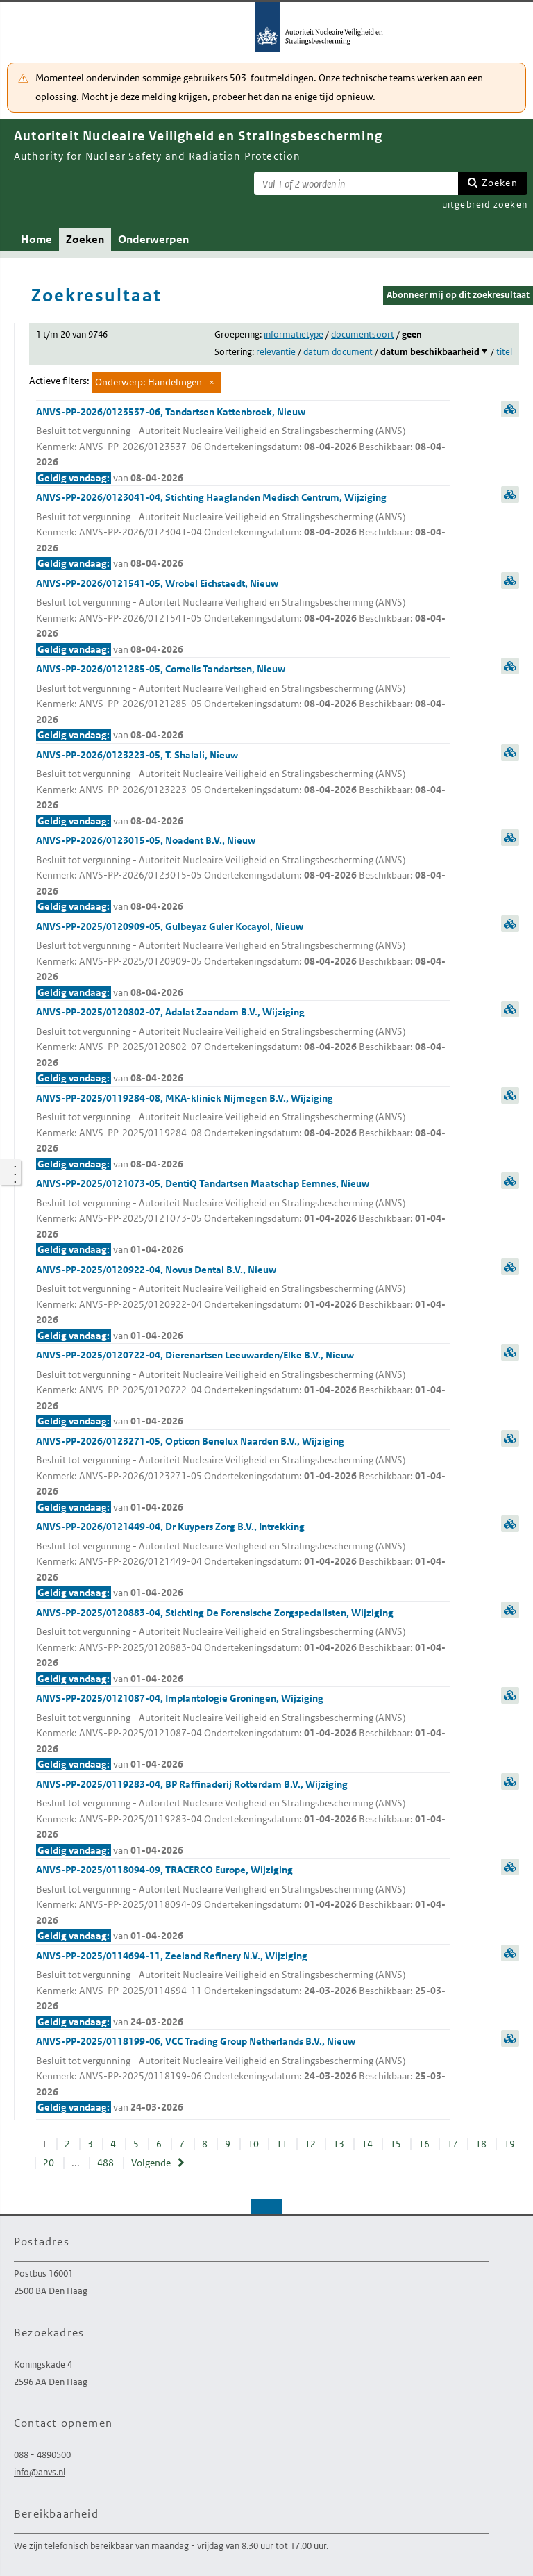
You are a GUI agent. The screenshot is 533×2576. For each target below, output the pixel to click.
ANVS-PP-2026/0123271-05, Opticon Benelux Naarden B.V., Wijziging (243, 1475)
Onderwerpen (153, 239)
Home (36, 239)
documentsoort (362, 334)
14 (367, 2144)
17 (452, 2144)
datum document (338, 352)
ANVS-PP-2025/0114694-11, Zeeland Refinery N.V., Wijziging (243, 1990)
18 (481, 2144)
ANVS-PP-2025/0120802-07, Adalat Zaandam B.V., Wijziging (243, 1046)
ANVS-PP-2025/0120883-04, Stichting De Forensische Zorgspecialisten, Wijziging (243, 1646)
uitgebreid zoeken (484, 204)
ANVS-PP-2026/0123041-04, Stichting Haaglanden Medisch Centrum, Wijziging (243, 531)
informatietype (293, 334)
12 (310, 2144)
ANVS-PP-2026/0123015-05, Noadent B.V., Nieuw (243, 874)
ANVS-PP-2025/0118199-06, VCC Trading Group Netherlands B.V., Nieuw (243, 2075)
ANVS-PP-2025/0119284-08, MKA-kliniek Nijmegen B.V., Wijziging (243, 1132)
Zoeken (500, 182)
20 (48, 2163)
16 (424, 2144)
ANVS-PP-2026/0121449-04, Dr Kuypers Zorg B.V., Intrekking (243, 1560)
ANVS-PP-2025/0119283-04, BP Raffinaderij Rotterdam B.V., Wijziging (243, 1818)
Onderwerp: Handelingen (148, 382)
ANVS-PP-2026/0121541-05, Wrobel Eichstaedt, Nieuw (243, 617)
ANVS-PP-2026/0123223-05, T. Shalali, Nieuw (243, 789)
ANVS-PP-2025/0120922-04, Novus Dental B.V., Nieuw (243, 1303)
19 (509, 2144)
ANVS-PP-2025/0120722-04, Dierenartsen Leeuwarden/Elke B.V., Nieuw (243, 1389)
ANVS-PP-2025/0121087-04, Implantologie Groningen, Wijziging (243, 1732)
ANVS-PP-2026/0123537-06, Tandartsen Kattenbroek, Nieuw (243, 446)
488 (105, 2163)
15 (395, 2144)
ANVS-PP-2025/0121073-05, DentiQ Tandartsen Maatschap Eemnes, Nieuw (243, 1217)
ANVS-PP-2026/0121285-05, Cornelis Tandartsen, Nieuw (243, 703)
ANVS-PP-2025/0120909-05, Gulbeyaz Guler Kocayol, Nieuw (243, 960)
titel (504, 352)
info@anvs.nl (39, 2472)
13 (338, 2144)
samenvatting (510, 409)
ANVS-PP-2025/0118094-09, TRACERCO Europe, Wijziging (243, 1903)
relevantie (276, 352)
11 (281, 2144)
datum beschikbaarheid (430, 352)
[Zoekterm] (356, 183)
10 (253, 2144)
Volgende (151, 2163)
